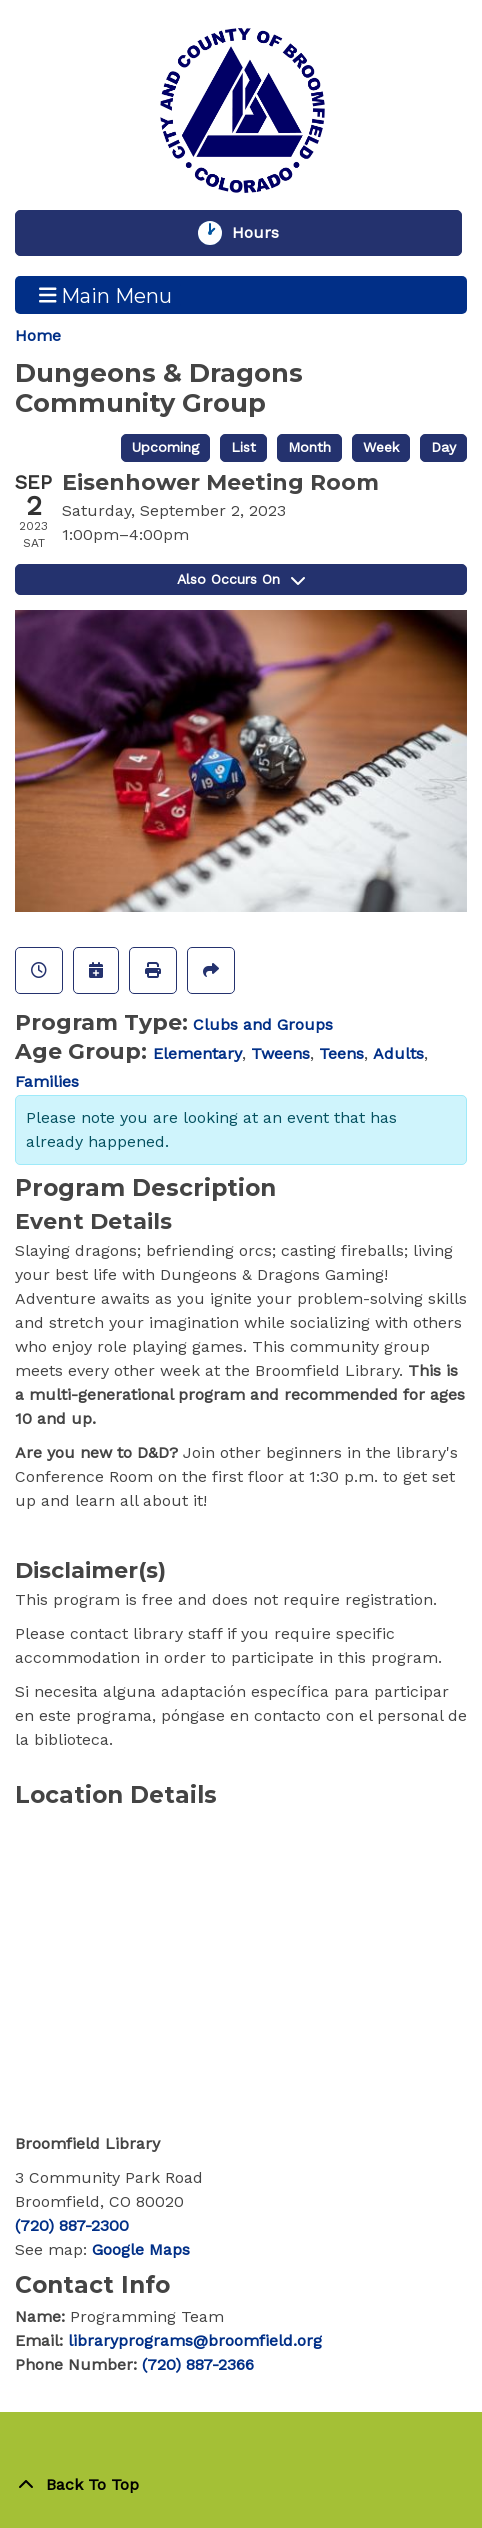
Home (38, 335)
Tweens (280, 1053)
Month (309, 447)
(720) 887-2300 (72, 2225)
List (243, 447)
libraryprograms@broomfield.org (195, 2340)
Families (47, 1081)
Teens (341, 1053)
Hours (265, 233)
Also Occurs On (241, 579)
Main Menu (106, 295)
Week (381, 447)
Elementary (197, 1053)
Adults (398, 1053)
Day (443, 447)
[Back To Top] (241, 2485)
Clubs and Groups (263, 1024)
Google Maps (141, 2249)
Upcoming (165, 447)
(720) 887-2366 (198, 2364)
